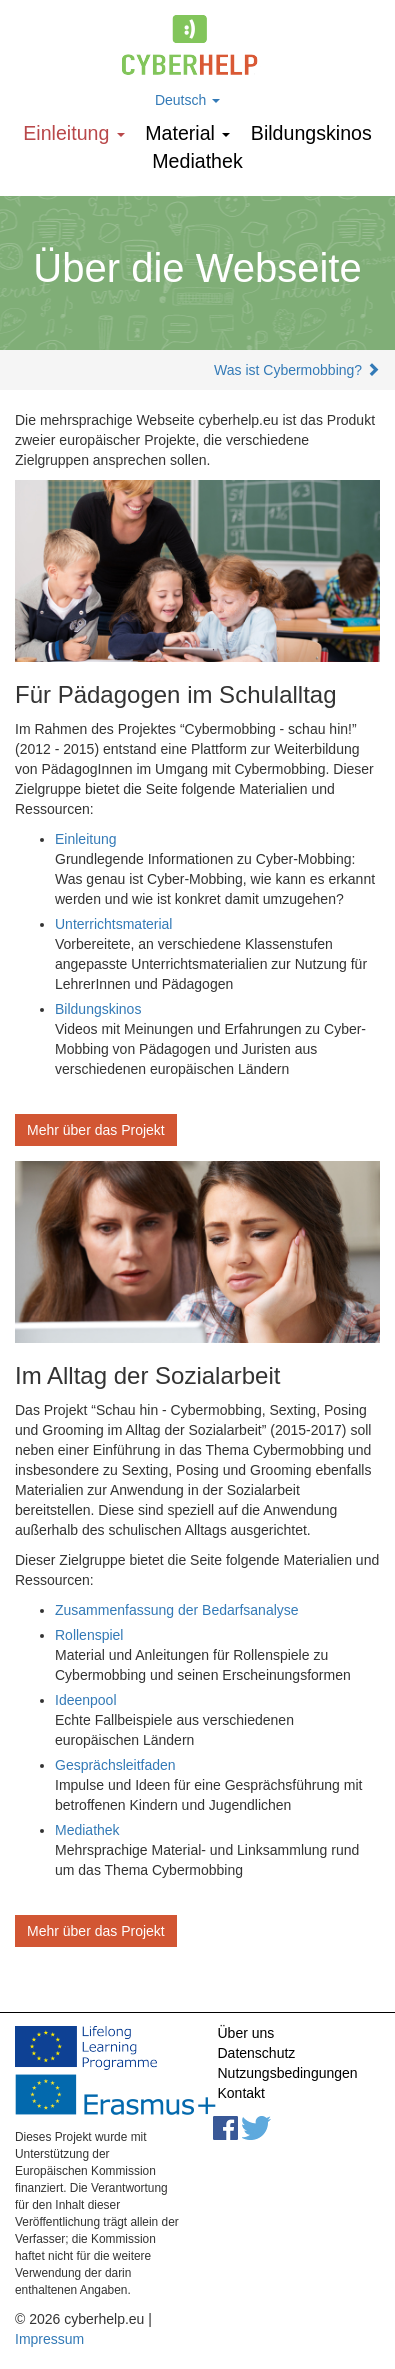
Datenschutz (257, 2053)
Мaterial (187, 133)
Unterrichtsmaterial (113, 924)
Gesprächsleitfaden (115, 1765)
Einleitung (74, 133)
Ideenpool (86, 1700)
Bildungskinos (311, 133)
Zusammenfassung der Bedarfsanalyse (177, 1610)
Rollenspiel (89, 1635)
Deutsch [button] (187, 100)
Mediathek (197, 161)
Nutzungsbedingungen (288, 2073)
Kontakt (241, 2093)
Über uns (246, 2033)
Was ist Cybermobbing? (288, 370)
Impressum (49, 2339)
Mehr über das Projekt (96, 1130)
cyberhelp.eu (197, 45)
